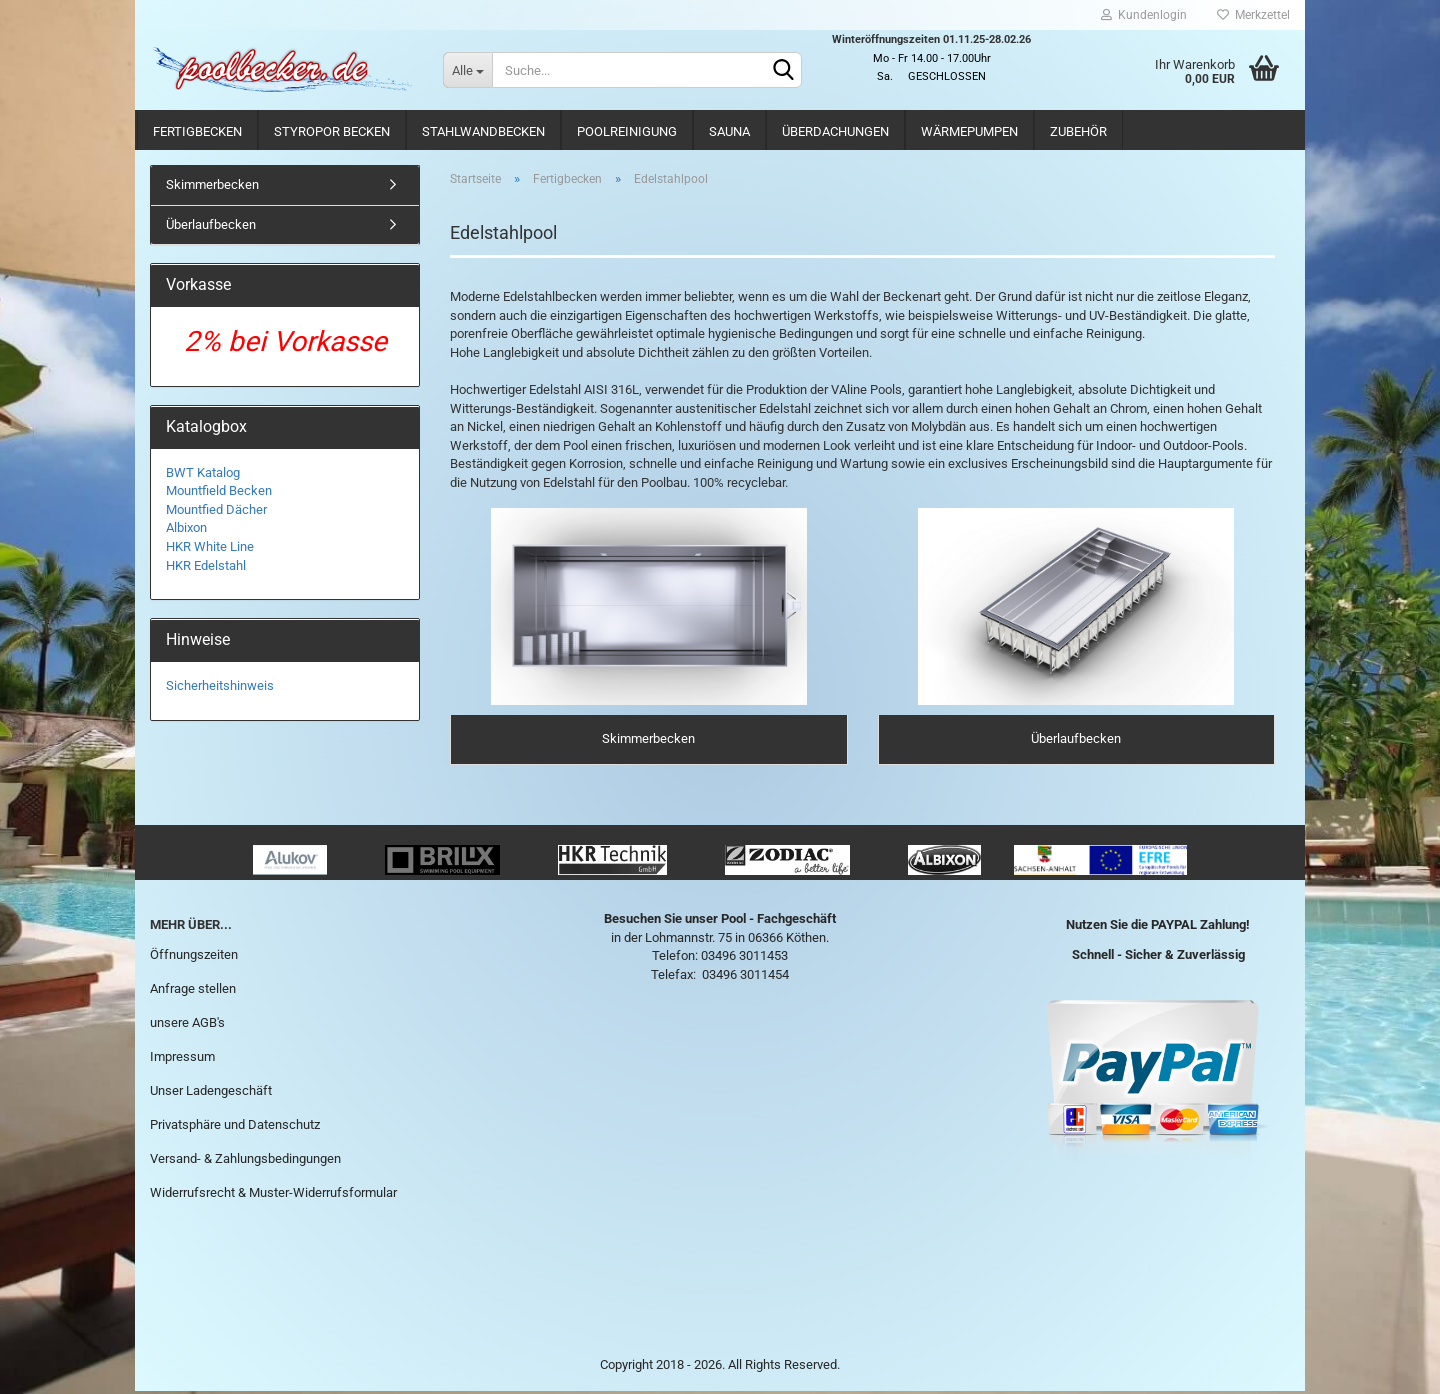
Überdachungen (835, 131)
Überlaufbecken (211, 224)
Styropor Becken (332, 131)
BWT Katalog (203, 472)
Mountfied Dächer (216, 509)
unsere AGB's (187, 1025)
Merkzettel (1253, 15)
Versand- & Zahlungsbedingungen (245, 1160)
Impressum (182, 1059)
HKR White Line (210, 546)
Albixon (186, 527)
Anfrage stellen (193, 991)
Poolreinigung (627, 131)
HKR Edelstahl (206, 565)
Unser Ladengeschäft (211, 1092)
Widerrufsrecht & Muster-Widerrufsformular (273, 1194)
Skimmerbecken (212, 184)
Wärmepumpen (969, 131)
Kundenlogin (1144, 15)
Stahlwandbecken (483, 131)
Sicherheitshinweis (220, 685)
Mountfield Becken (219, 490)
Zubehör (1078, 131)
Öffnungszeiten (194, 957)
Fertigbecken (197, 131)
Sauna (729, 131)
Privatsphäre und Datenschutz (235, 1126)
